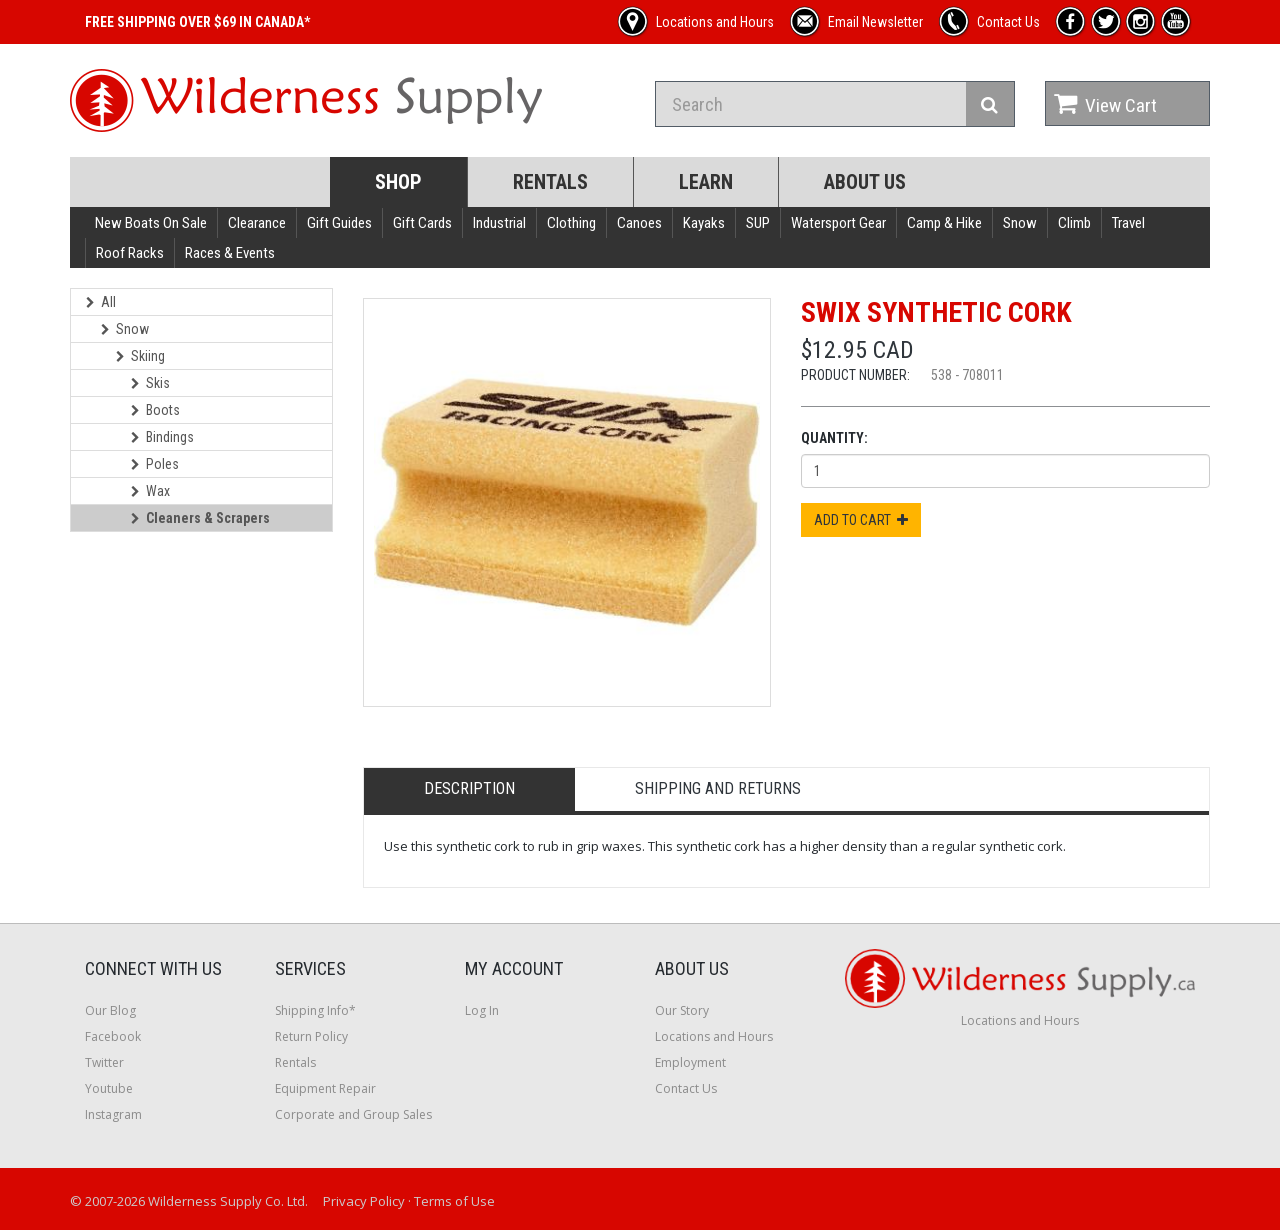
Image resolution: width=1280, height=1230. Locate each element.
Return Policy (311, 1036)
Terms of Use (454, 1201)
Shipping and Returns (718, 788)
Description (469, 788)
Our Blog (110, 1010)
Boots (155, 410)
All (101, 302)
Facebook (113, 1036)
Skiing (140, 356)
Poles (155, 464)
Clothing (571, 223)
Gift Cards (422, 223)
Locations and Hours (714, 1036)
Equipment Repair (325, 1088)
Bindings (162, 437)
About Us (865, 182)
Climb (1074, 223)
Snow (1020, 223)
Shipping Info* (315, 1010)
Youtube (109, 1088)
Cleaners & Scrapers (200, 518)
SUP (758, 223)
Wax (150, 491)
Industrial (499, 223)
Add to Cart (861, 520)
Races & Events (230, 253)
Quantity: (834, 438)
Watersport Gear (838, 223)
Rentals (550, 182)
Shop (398, 182)
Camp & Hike (944, 223)
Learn (706, 182)
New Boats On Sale (151, 223)
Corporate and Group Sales (353, 1114)
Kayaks (704, 223)
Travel (1128, 223)
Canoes (639, 223)
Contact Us (686, 1088)
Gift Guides (339, 223)
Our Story (682, 1010)
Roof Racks (130, 253)
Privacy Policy (364, 1201)
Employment (690, 1062)
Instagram (113, 1114)
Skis (150, 383)
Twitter (104, 1062)
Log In (482, 1010)
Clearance (257, 223)
